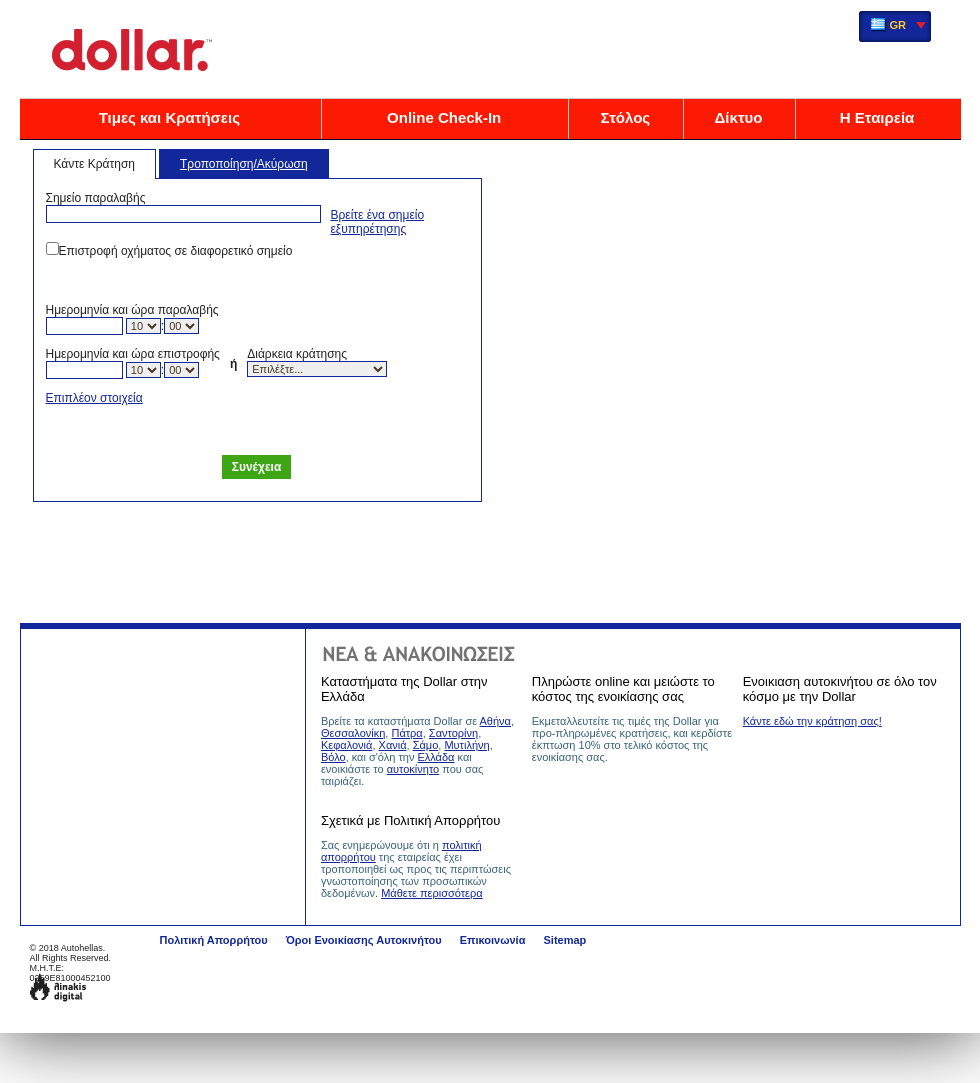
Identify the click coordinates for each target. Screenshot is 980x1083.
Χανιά (393, 745)
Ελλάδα (435, 757)
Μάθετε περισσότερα (431, 893)
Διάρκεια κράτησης (297, 354)
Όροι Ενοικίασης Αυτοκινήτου (364, 940)
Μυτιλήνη (466, 745)
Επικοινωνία (493, 940)
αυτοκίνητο (413, 769)
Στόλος (625, 117)
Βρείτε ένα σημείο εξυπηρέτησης (378, 222)
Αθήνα (495, 721)
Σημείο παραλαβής (96, 198)
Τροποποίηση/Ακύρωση (244, 164)
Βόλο (333, 757)
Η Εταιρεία (877, 117)
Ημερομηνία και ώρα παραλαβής (132, 310)
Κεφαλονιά (347, 745)
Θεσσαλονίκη (353, 733)
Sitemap (564, 940)
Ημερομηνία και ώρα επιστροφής (133, 354)
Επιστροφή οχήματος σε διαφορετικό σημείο (176, 251)
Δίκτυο (739, 117)
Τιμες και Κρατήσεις (169, 117)
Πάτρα (406, 733)
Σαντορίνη (453, 733)
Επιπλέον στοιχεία (94, 398)
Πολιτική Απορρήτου (214, 940)
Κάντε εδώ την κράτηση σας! (812, 721)
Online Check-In (444, 117)
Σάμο (426, 745)
